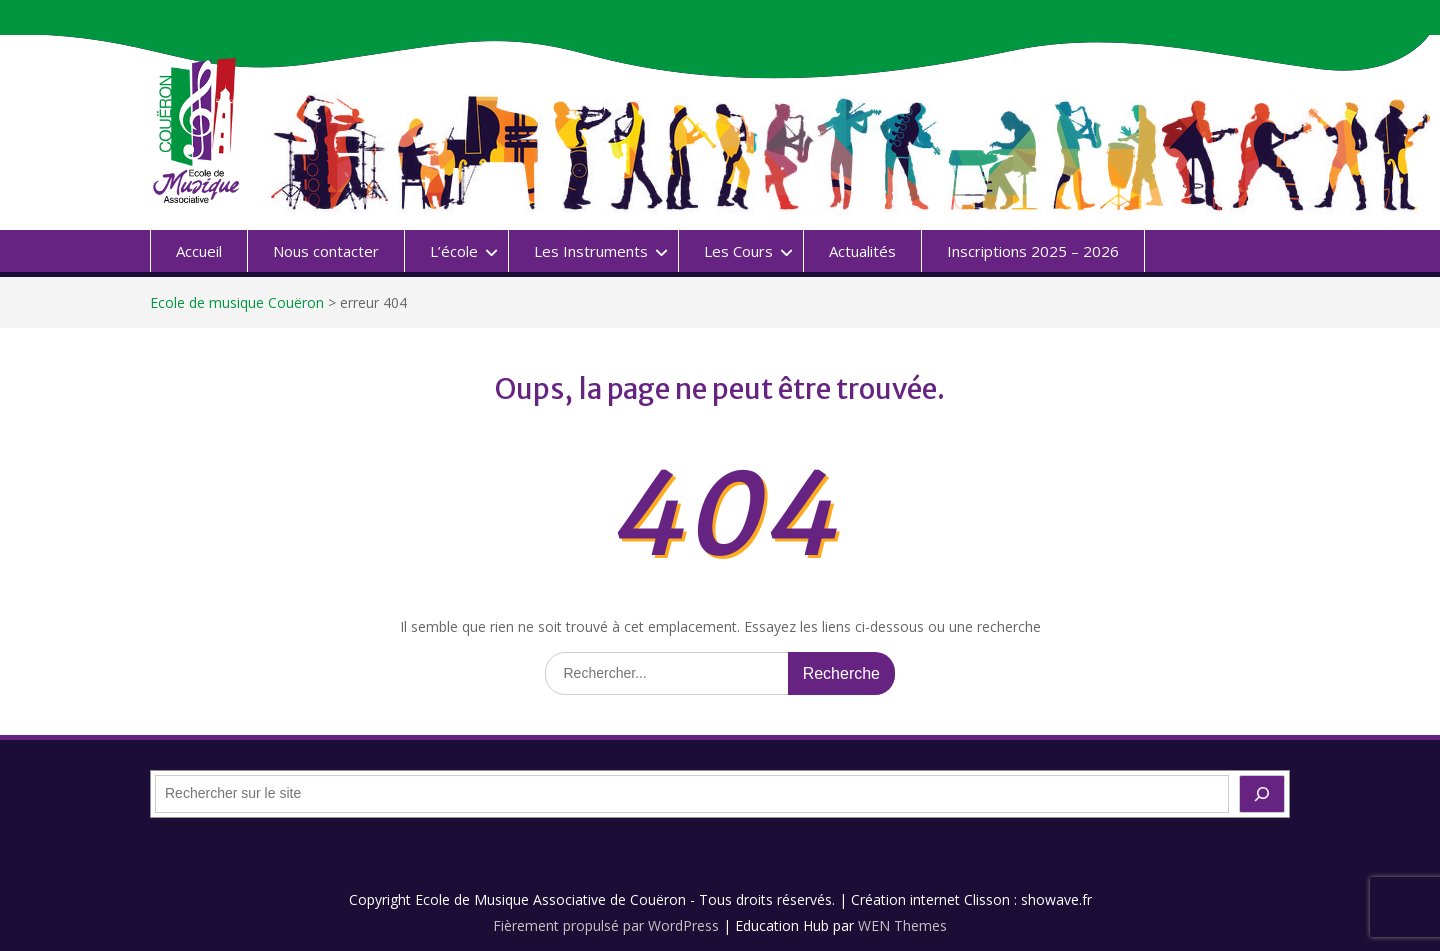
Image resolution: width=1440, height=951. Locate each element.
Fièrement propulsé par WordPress (606, 925)
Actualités (862, 251)
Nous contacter (326, 251)
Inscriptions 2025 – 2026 (1033, 251)
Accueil (199, 251)
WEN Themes (902, 925)
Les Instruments (591, 251)
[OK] (1262, 794)
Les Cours (738, 251)
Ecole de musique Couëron (237, 302)
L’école (454, 251)
